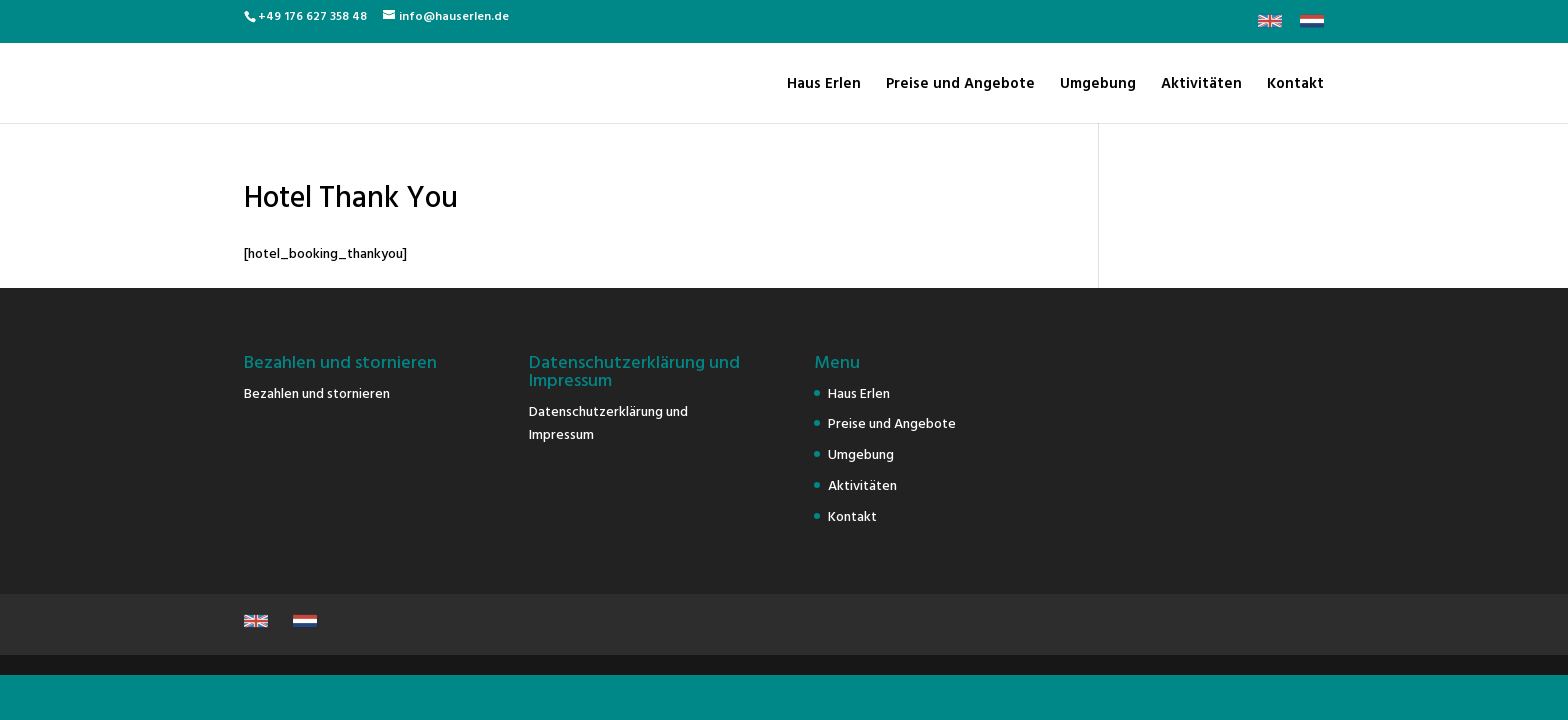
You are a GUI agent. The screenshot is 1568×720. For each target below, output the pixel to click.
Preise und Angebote (960, 85)
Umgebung (1098, 85)
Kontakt (1295, 85)
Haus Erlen (824, 85)
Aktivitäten (1201, 85)
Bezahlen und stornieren (317, 392)
